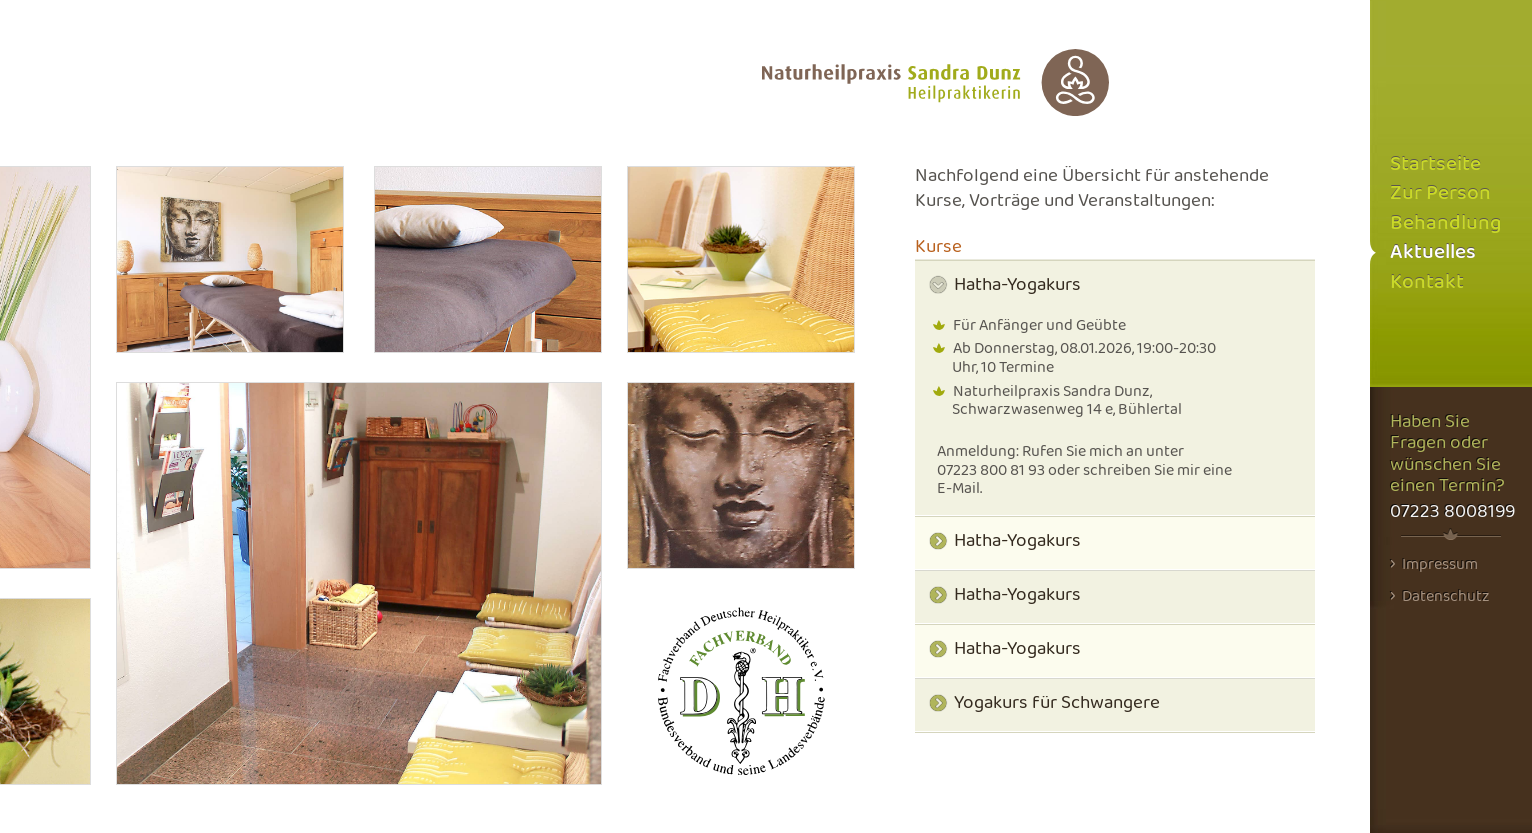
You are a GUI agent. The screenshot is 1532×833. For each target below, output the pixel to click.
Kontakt (1427, 282)
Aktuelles (1433, 252)
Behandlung (1445, 223)
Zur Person (1440, 193)
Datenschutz (1440, 596)
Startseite (1435, 164)
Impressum (1434, 564)
